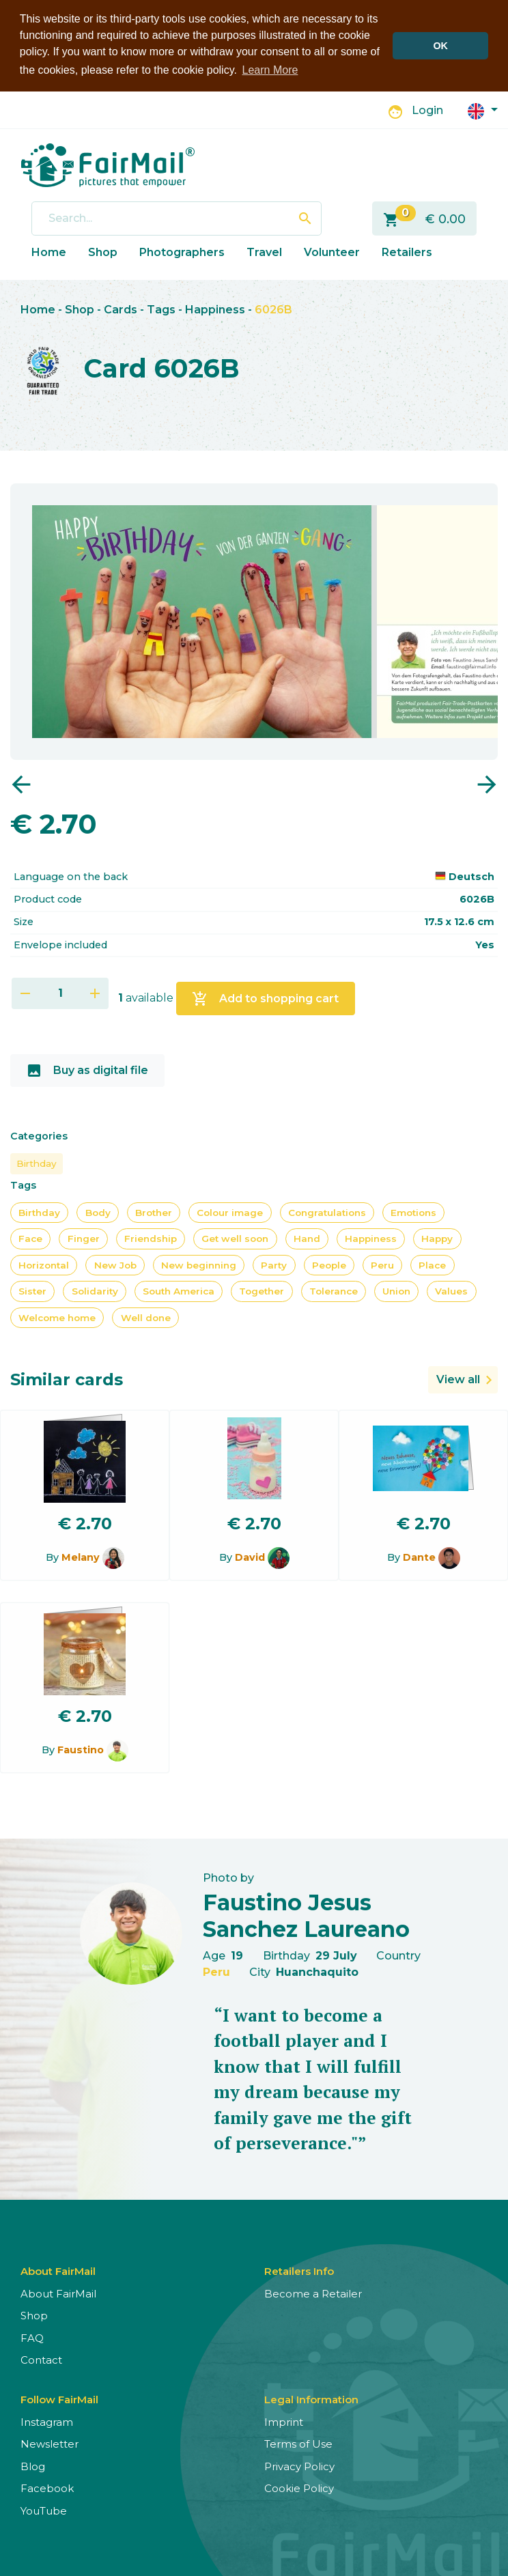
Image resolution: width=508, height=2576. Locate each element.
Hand (307, 1238)
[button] (483, 110)
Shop (102, 252)
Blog (32, 2466)
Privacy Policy (299, 2466)
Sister (32, 1291)
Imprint (283, 2422)
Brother (153, 1212)
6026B (273, 309)
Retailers (407, 252)
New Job (115, 1265)
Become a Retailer (313, 2293)
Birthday (36, 1163)
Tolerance (333, 1291)
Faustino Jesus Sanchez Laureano (306, 1915)
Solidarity (95, 1291)
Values (451, 1291)
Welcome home (57, 1317)
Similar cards (66, 1379)
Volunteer (332, 252)
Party (274, 1265)
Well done (146, 1317)
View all (458, 1379)
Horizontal (43, 1265)
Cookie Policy (299, 2488)
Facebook (47, 2488)
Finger (84, 1238)
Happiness (215, 309)
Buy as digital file (87, 1070)
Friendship (150, 1238)
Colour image (230, 1212)
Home (48, 252)
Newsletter (49, 2443)
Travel (264, 252)
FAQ (32, 2338)
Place (432, 1265)
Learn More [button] (270, 70)
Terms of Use (298, 2443)
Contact (41, 2359)
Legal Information (311, 2399)
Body (98, 1212)
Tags (161, 309)
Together (261, 1291)
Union (396, 1291)
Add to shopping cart (265, 999)
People (329, 1265)
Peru (382, 1265)
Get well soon (234, 1238)
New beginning (198, 1265)
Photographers (182, 252)
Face (30, 1238)
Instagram (46, 2422)
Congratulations (327, 1212)
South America (178, 1291)
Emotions (413, 1212)
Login (427, 110)
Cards (120, 309)
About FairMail (58, 2293)
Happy (437, 1238)
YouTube (43, 2510)
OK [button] (440, 45)
